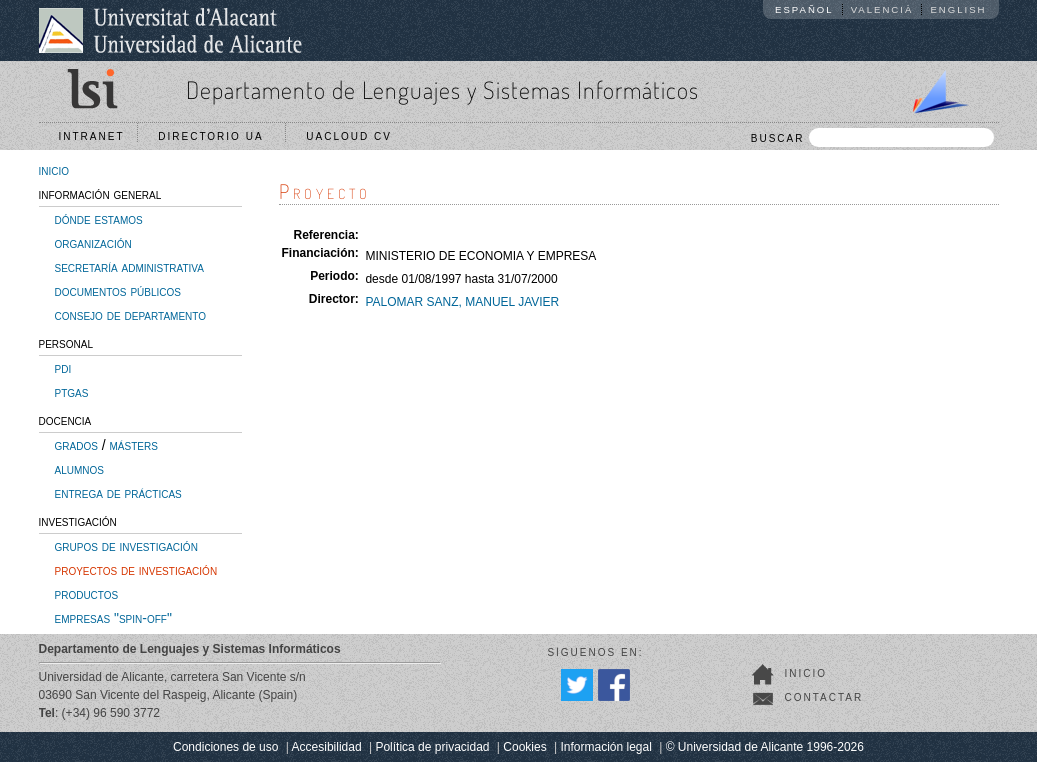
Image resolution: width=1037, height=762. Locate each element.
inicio (54, 170)
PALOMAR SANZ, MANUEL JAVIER (462, 302)
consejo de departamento (131, 315)
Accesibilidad (327, 747)
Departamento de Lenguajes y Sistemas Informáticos (442, 89)
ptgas (72, 392)
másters (134, 445)
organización (93, 243)
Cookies (524, 747)
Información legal (605, 747)
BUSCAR (872, 137)
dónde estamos (99, 219)
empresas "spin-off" (113, 618)
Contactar (824, 697)
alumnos (79, 469)
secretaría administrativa (129, 267)
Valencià (882, 9)
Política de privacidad (432, 747)
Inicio (806, 673)
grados (76, 445)
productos (87, 594)
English (958, 9)
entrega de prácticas (118, 493)
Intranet (92, 136)
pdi (63, 368)
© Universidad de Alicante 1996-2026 (765, 747)
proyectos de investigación (136, 570)
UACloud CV (353, 136)
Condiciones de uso (225, 747)
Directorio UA (215, 136)
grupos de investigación (126, 546)
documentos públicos (118, 291)
